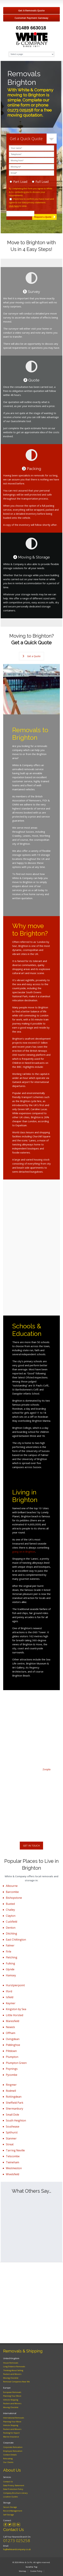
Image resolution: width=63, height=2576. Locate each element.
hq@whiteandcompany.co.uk (17, 2549)
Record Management (12, 2510)
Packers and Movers (12, 2374)
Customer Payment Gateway (31, 17)
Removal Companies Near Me (16, 2381)
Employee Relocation (12, 2451)
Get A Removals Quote (31, 10)
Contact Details (10, 2454)
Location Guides (10, 2496)
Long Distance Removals (14, 2366)
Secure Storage (10, 2507)
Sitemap (22, 2571)
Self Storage (8, 2514)
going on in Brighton (23, 1551)
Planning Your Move (12, 2396)
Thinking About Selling (13, 2370)
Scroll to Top (31, 2567)
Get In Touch (31, 1845)
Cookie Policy (36, 2571)
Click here (14, 205)
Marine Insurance (11, 2436)
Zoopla (46, 1769)
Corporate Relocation (12, 2447)
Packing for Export (11, 2433)
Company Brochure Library (15, 2493)
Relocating (8, 2458)
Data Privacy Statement (13, 2485)
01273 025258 (16, 2540)
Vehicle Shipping (10, 2399)
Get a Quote (31, 656)
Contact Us (8, 2481)
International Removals (13, 2417)
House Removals (10, 2363)
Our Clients (8, 2462)
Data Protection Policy (13, 2489)
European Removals (12, 2392)
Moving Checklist (10, 2378)
